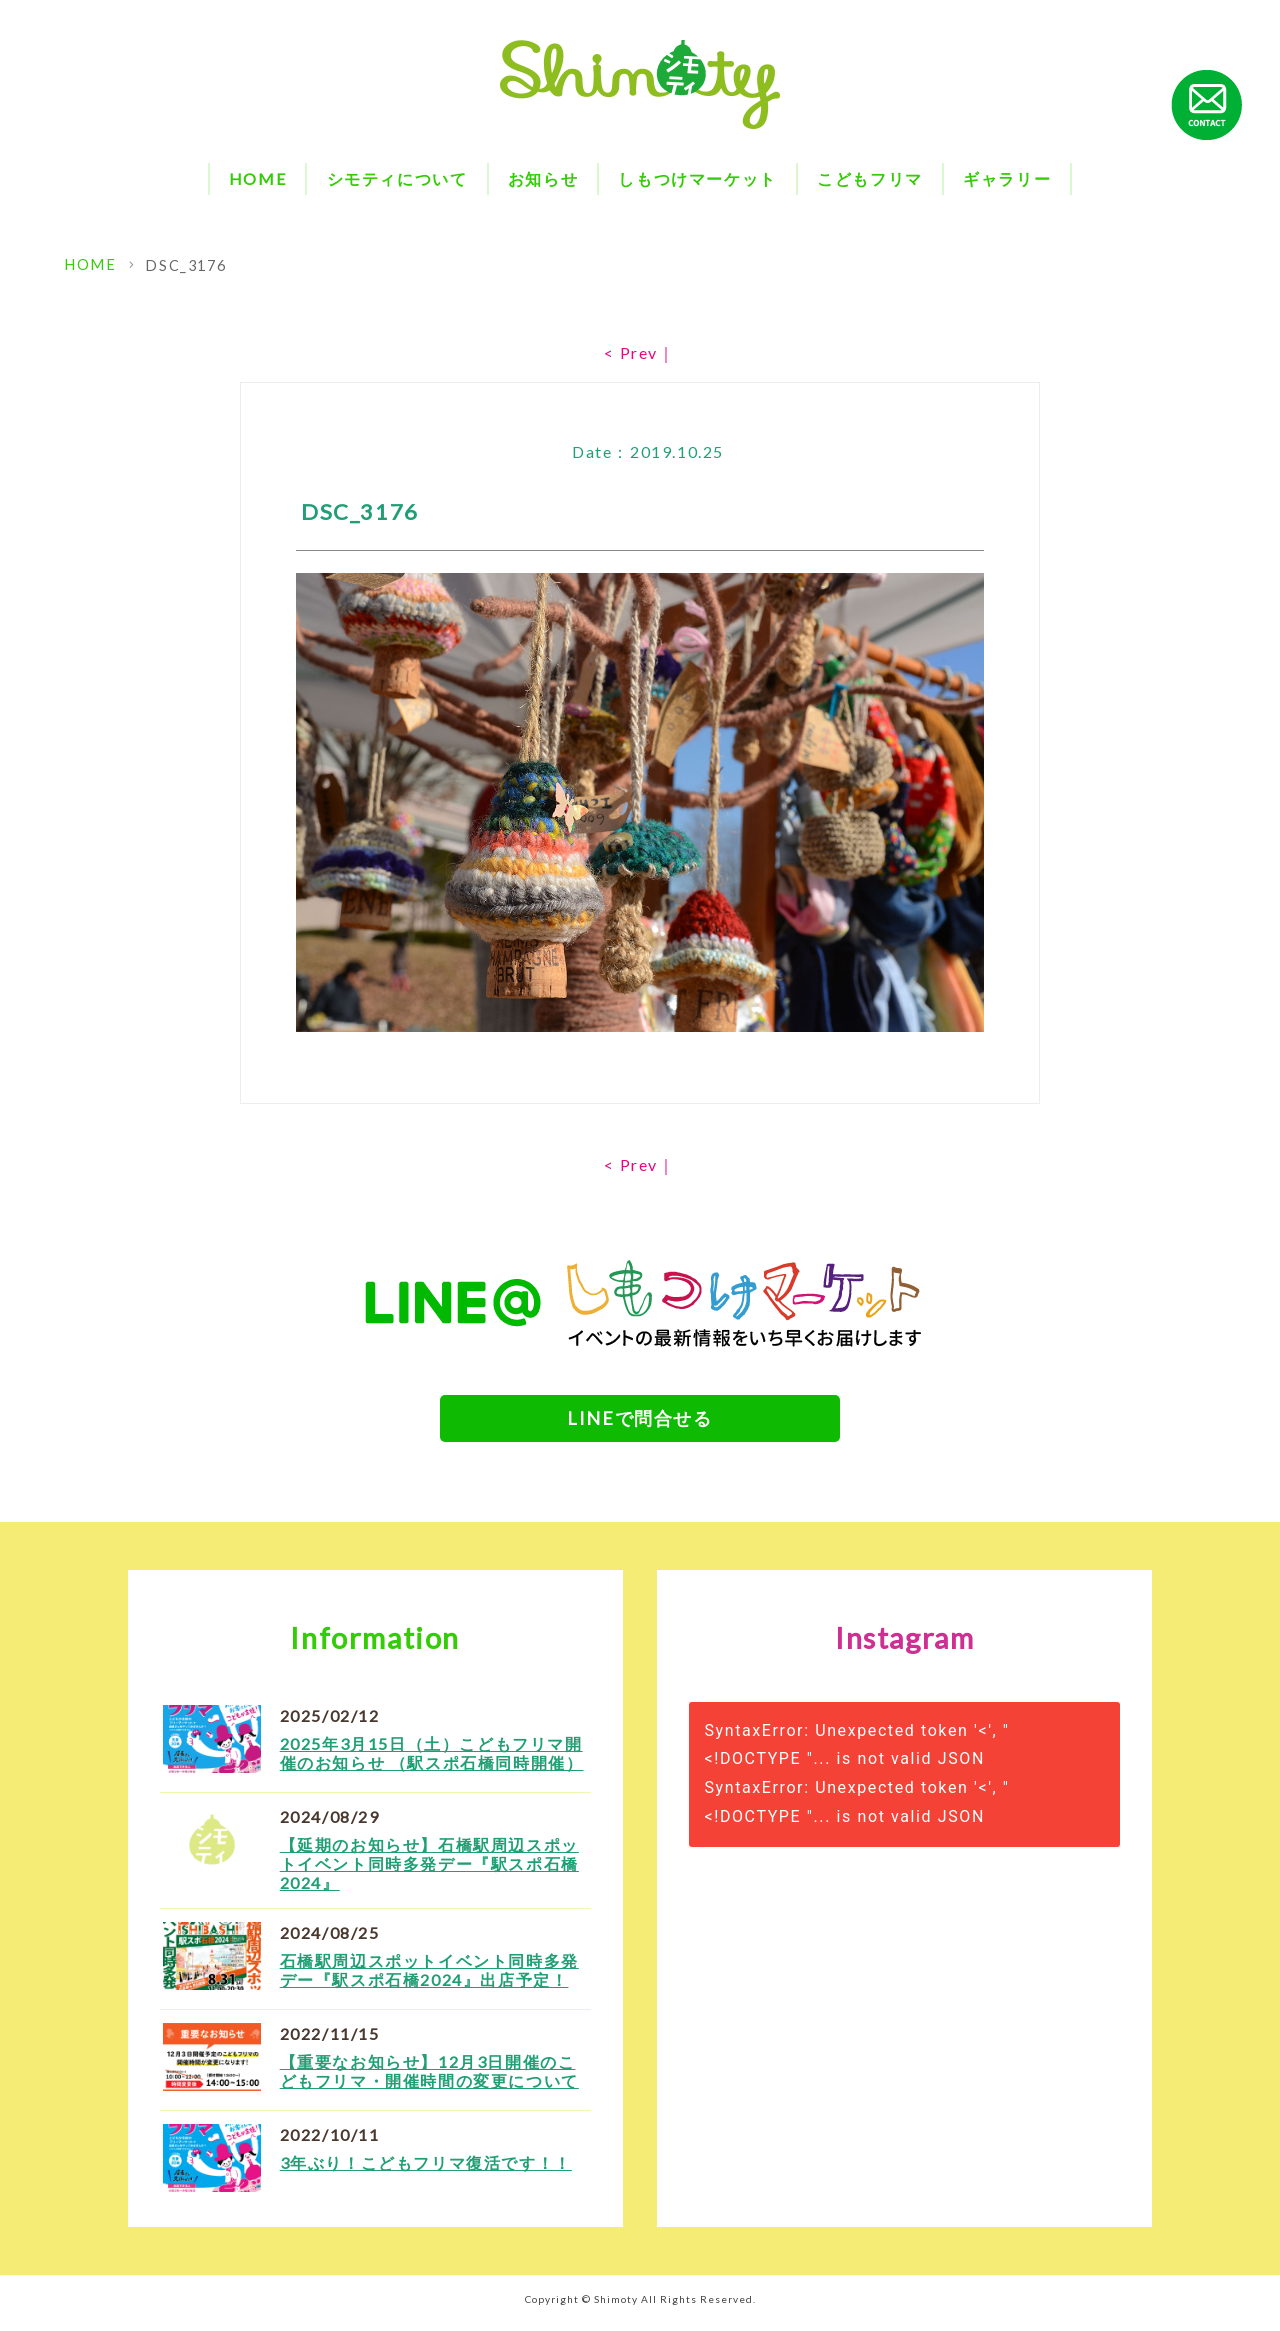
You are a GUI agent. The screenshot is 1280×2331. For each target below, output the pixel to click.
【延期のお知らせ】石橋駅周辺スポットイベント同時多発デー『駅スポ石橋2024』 (429, 1871)
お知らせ (543, 178)
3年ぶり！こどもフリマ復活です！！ (426, 2170)
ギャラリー (1007, 178)
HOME (257, 178)
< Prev (631, 352)
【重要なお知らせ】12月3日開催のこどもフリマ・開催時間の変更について (429, 2079)
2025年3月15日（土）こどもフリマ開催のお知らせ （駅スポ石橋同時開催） (432, 1761)
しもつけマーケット (697, 178)
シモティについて (397, 178)
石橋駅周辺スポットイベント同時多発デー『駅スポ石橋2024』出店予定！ (429, 1978)
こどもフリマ (870, 178)
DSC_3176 (182, 265)
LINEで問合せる (639, 1420)
